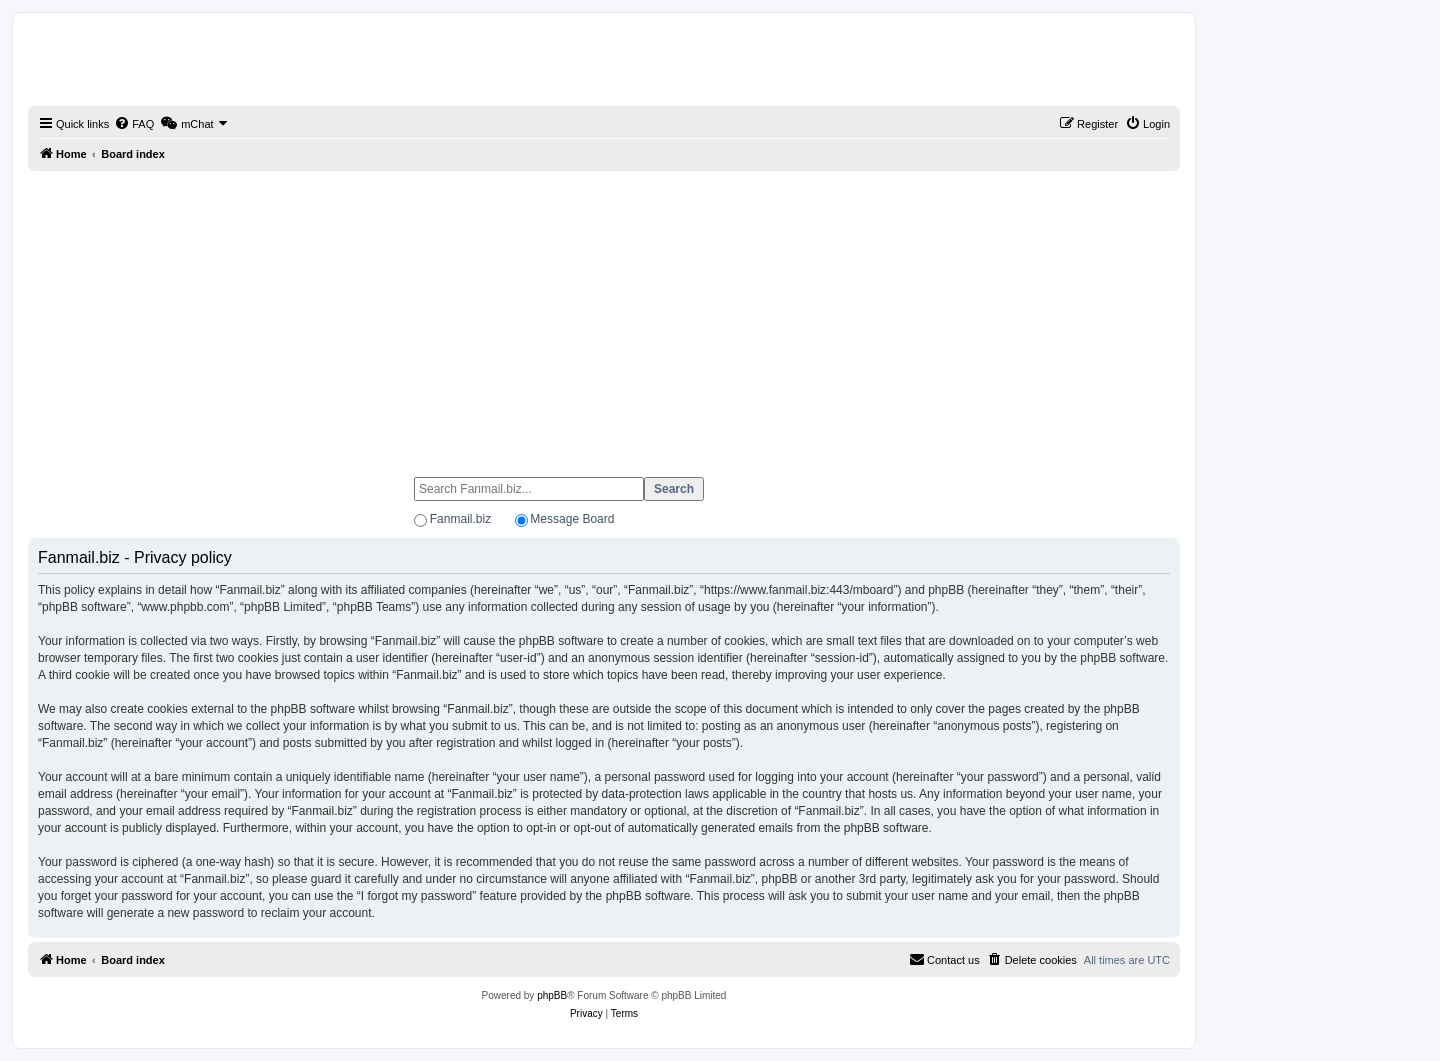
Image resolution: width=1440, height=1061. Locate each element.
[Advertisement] (604, 315)
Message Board (572, 519)
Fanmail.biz (460, 519)
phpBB (552, 995)
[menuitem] (134, 124)
